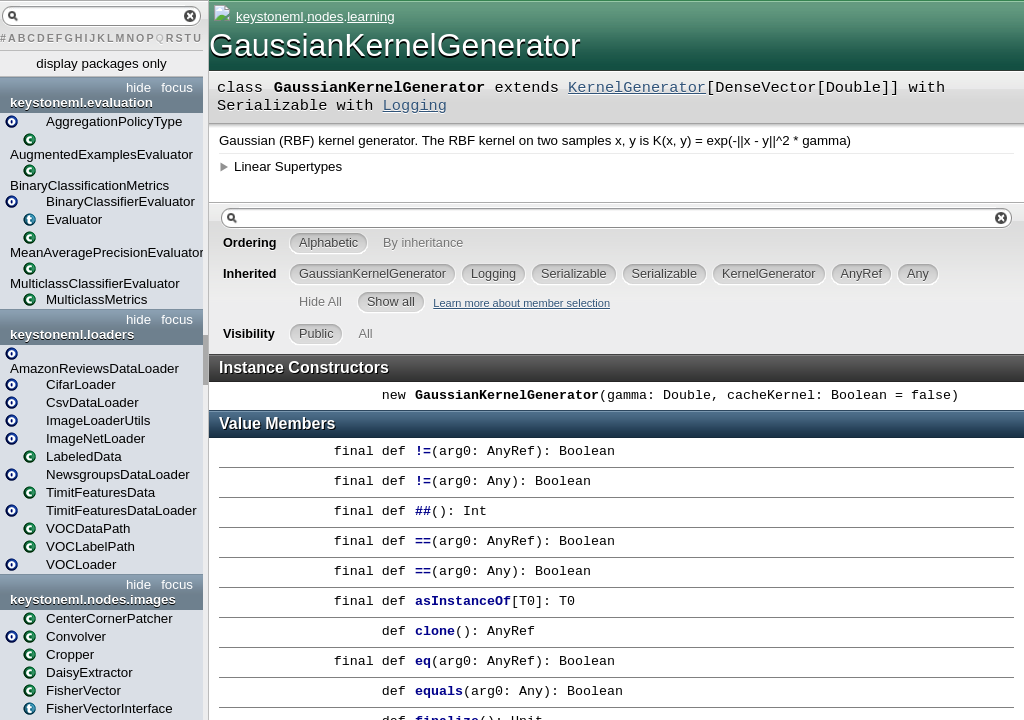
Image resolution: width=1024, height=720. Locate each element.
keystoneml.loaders (72, 334)
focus (177, 87)
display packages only (101, 63)
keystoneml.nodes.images (93, 599)
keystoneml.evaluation (81, 102)
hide (138, 87)
